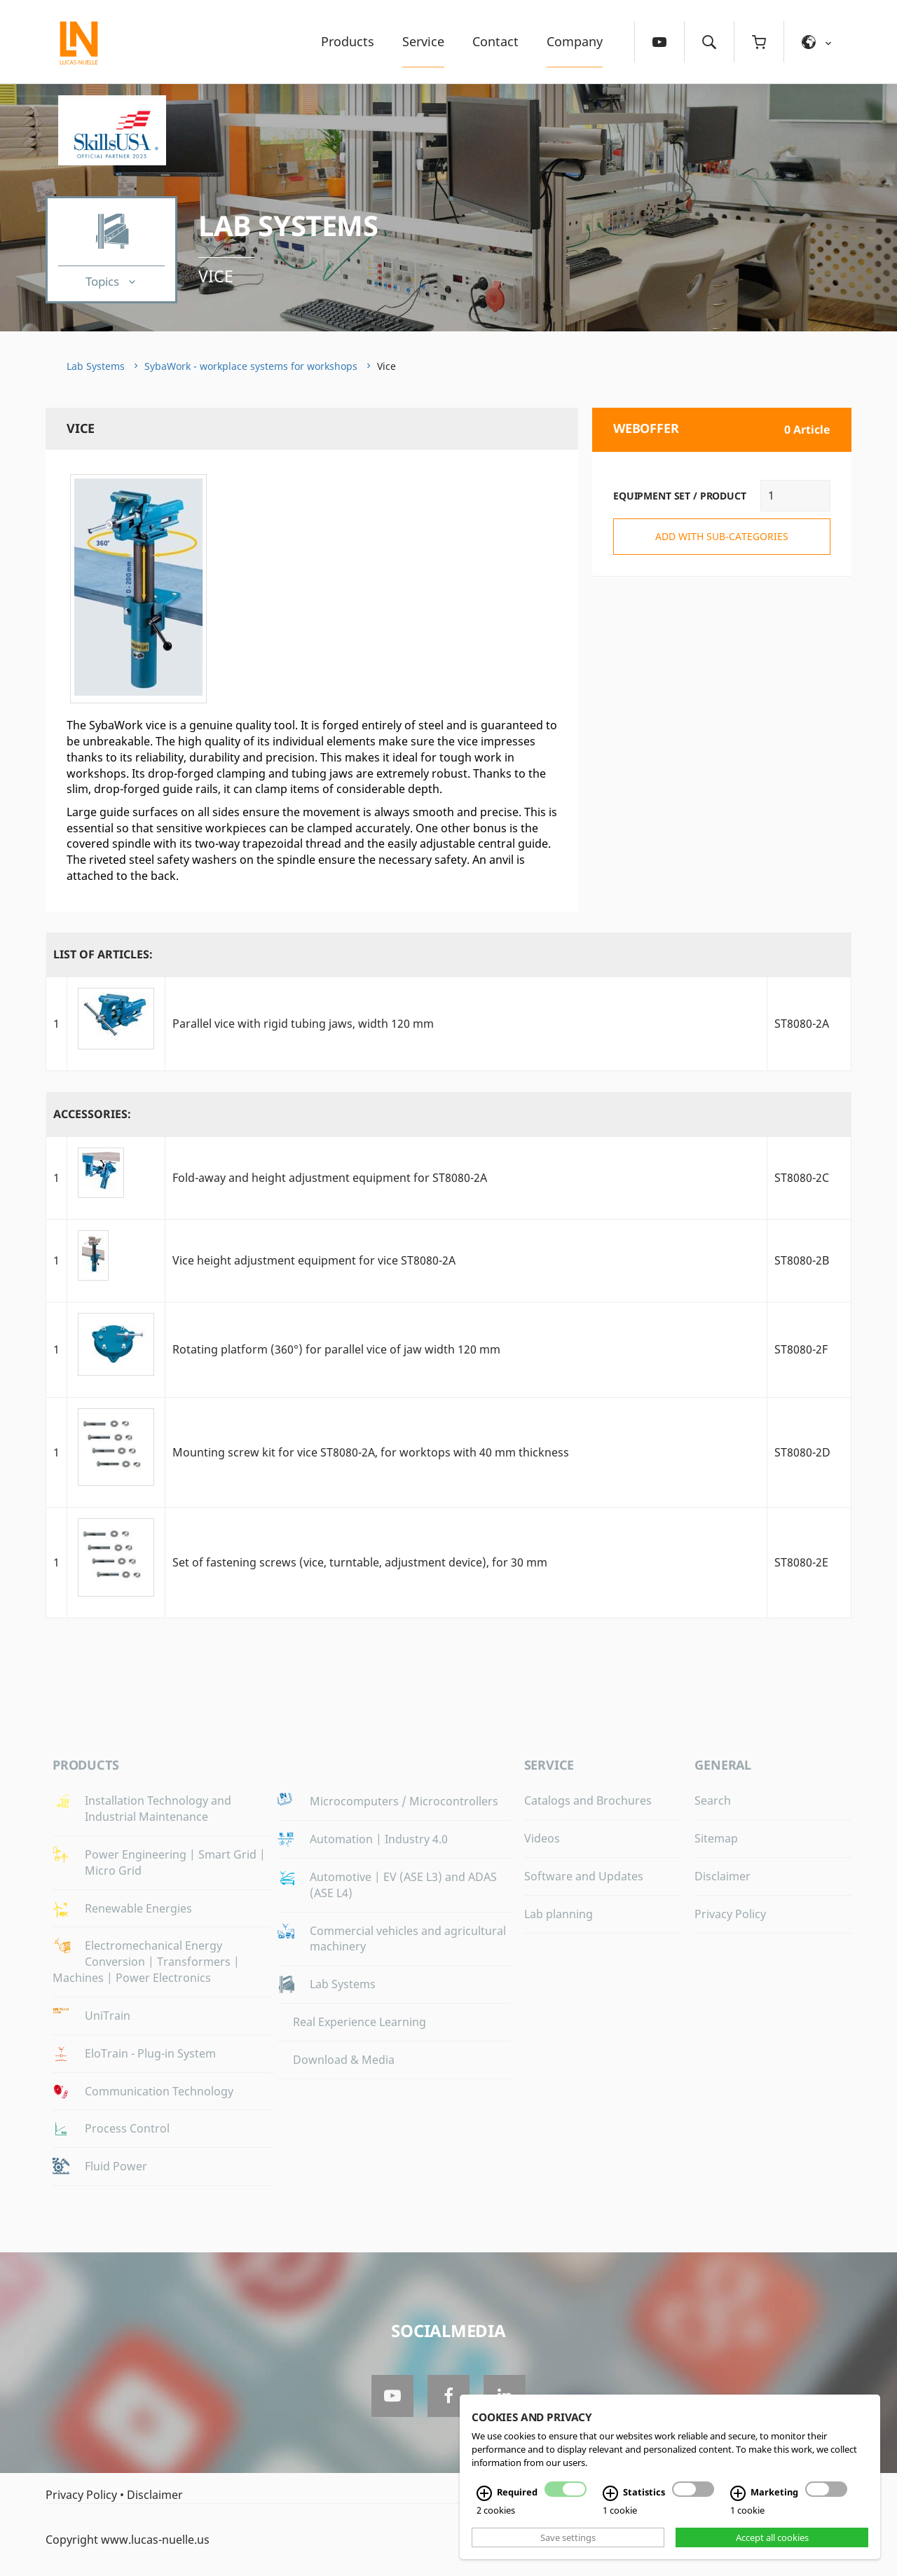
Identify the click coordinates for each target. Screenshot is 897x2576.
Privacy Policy (730, 1914)
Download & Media (344, 2059)
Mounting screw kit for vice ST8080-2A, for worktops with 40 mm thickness (370, 1452)
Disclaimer (722, 1876)
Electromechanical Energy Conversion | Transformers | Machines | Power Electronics (146, 1961)
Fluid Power (116, 2166)
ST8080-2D (802, 1452)
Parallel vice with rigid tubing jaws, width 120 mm (303, 1023)
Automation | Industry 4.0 (379, 1839)
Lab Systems (288, 225)
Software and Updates (583, 1876)
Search (712, 1800)
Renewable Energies (138, 1908)
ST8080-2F (801, 1349)
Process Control (127, 2128)
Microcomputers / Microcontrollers (404, 1801)
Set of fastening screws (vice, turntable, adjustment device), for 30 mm (359, 1562)
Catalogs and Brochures (588, 1800)
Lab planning (558, 1914)
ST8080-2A (801, 1023)
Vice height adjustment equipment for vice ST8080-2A (314, 1260)
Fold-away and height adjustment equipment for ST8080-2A (329, 1177)
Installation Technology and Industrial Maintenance (158, 1808)
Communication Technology (159, 2091)
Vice (215, 276)
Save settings (568, 2537)
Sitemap (716, 1838)
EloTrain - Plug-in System (150, 2053)
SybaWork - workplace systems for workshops (250, 366)
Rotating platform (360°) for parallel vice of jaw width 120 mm (336, 1349)
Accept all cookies (772, 2537)
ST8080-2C (801, 1177)
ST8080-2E (801, 1562)
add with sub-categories (721, 536)
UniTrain (107, 2015)
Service (423, 41)
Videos (542, 1838)
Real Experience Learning (359, 2022)
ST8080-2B (801, 1260)
